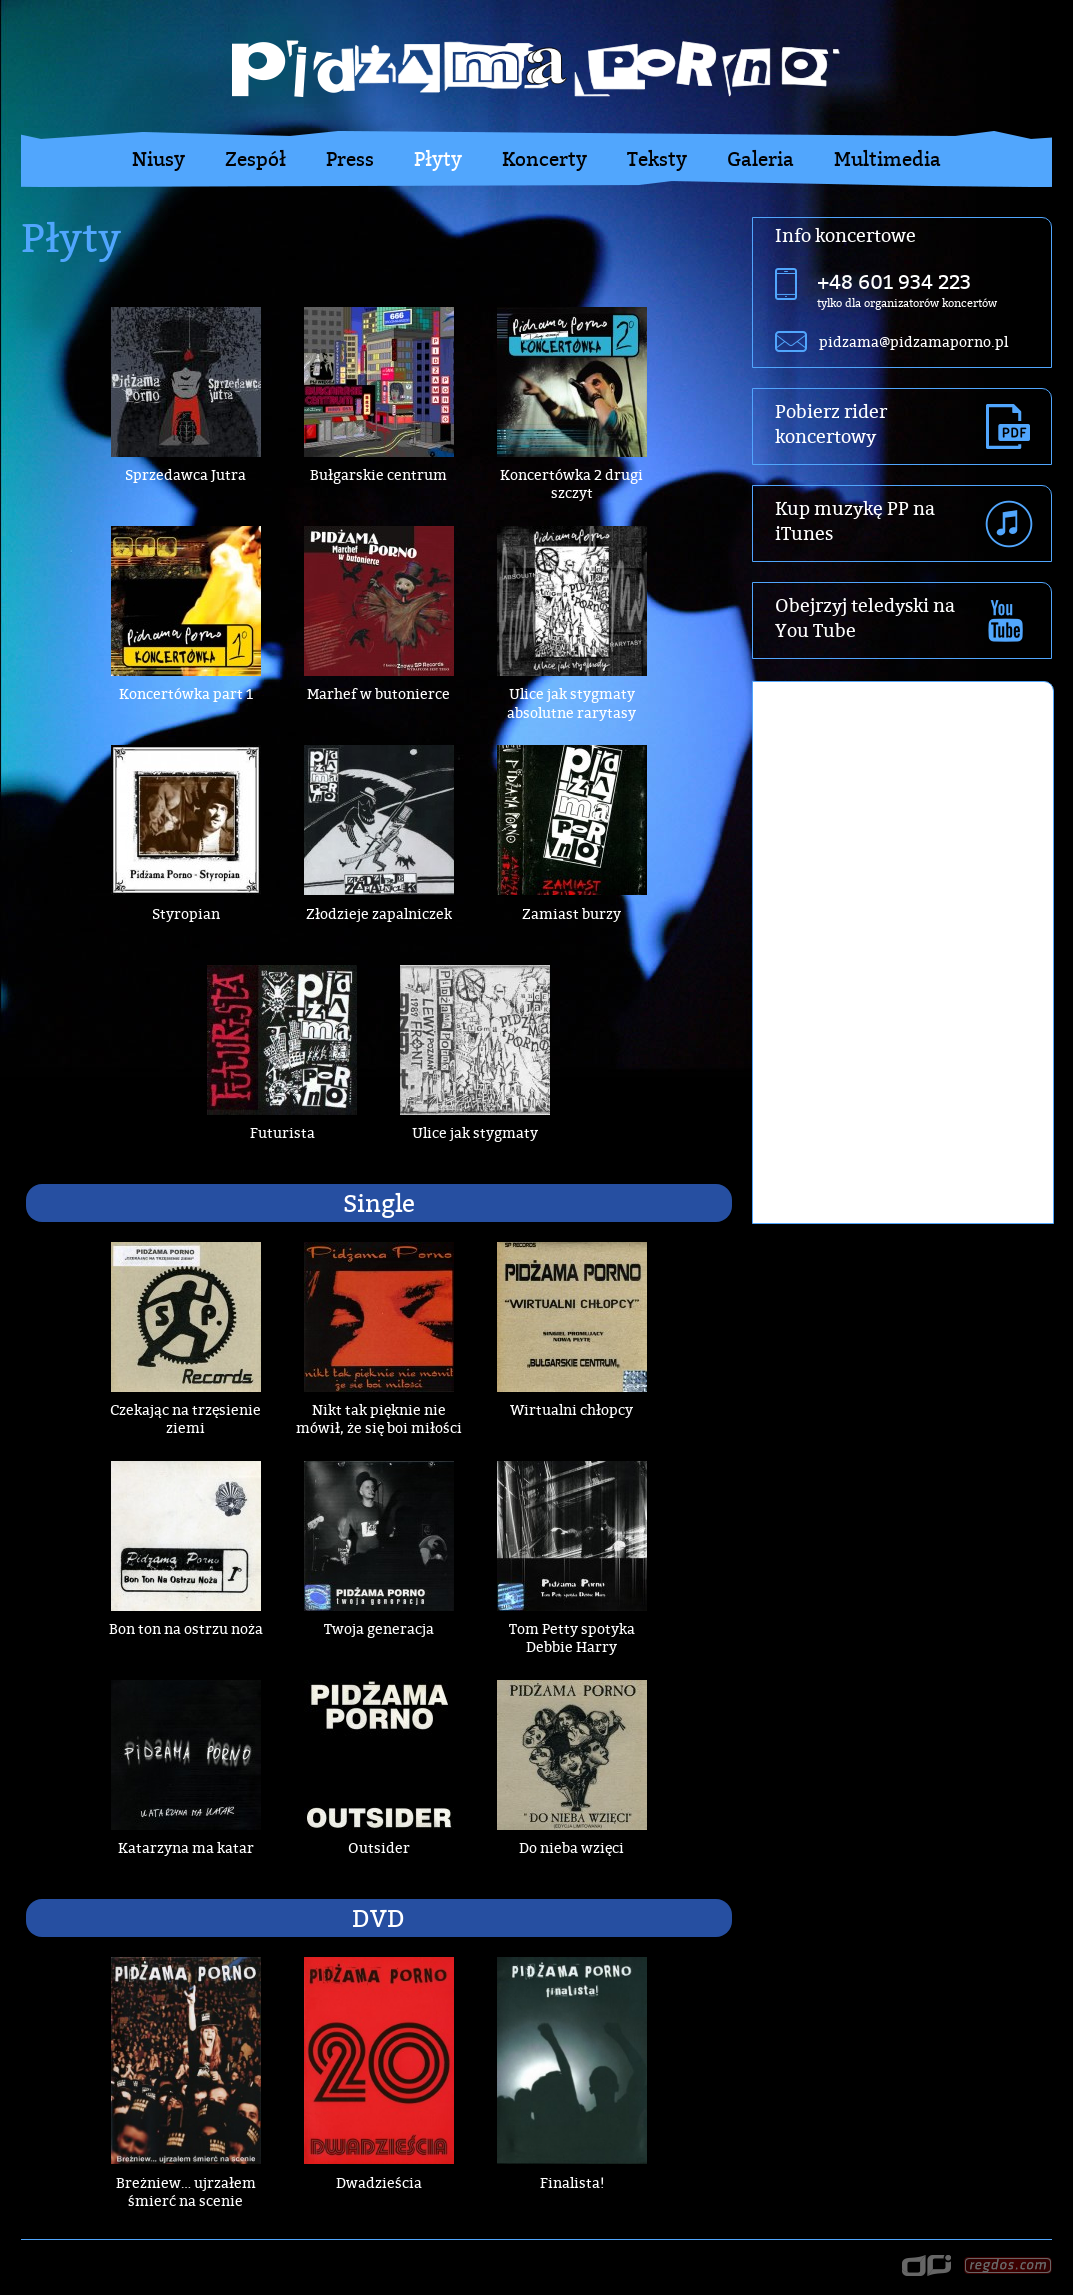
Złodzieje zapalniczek (379, 913)
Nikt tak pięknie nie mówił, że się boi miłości (379, 1418)
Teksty (657, 159)
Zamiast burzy (571, 913)
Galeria (760, 159)
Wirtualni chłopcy (571, 1409)
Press (350, 159)
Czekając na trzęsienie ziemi (185, 1418)
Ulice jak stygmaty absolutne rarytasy (571, 702)
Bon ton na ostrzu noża (186, 1628)
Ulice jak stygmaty (475, 1132)
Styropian (186, 913)
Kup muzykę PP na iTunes (855, 521)
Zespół (255, 159)
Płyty (438, 159)
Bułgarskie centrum (378, 474)
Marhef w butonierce (378, 693)
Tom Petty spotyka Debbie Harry (572, 1637)
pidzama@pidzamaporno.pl (913, 341)
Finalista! (572, 2182)
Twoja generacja (379, 1628)
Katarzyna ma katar (186, 1847)
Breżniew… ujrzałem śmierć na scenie (186, 2191)
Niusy (158, 159)
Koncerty (544, 159)
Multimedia (887, 159)
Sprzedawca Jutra (185, 474)
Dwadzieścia (379, 2182)
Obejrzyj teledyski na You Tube (865, 618)
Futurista (282, 1132)
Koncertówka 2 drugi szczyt (571, 483)
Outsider (379, 1847)
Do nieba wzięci (571, 1847)
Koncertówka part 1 (186, 693)
